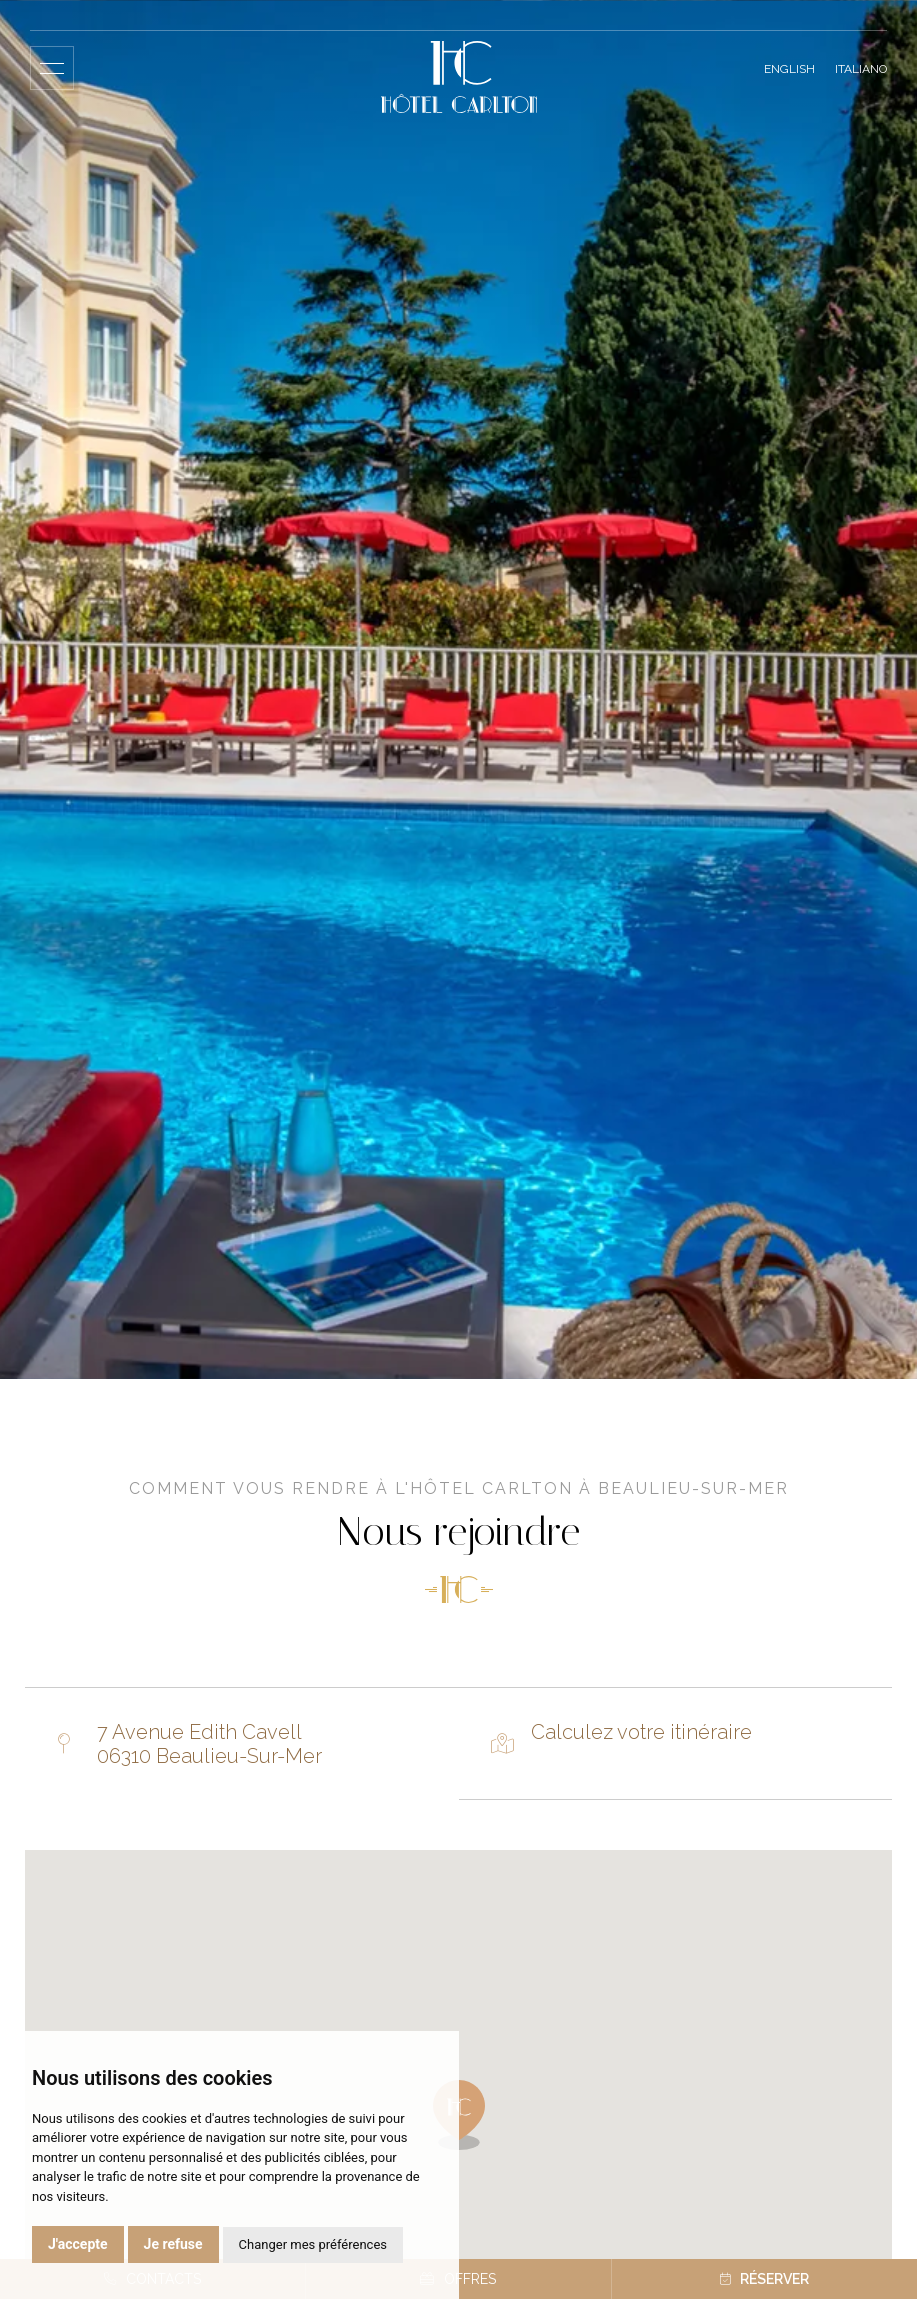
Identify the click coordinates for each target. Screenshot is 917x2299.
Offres (458, 2279)
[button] (459, 2115)
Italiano (861, 69)
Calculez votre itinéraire (641, 1732)
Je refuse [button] (173, 2244)
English (789, 69)
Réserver (764, 2279)
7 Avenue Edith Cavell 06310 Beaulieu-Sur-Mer (209, 1744)
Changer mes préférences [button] (313, 2244)
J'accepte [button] (78, 2244)
